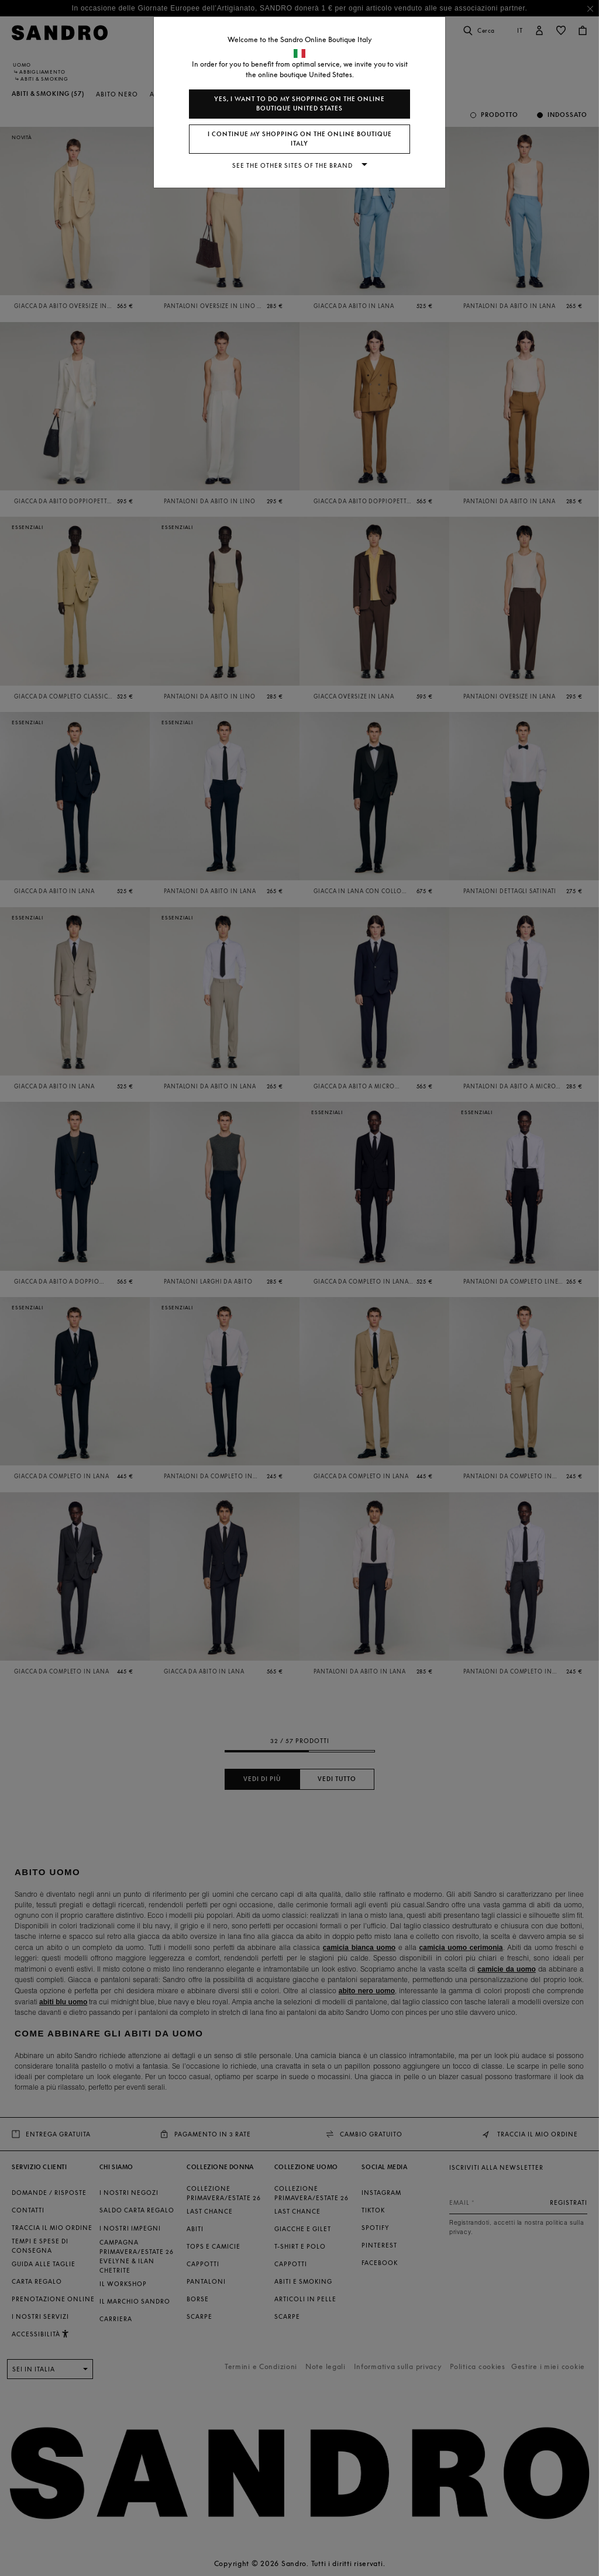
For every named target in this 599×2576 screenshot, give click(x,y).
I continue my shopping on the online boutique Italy (300, 138)
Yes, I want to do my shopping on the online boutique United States (299, 103)
